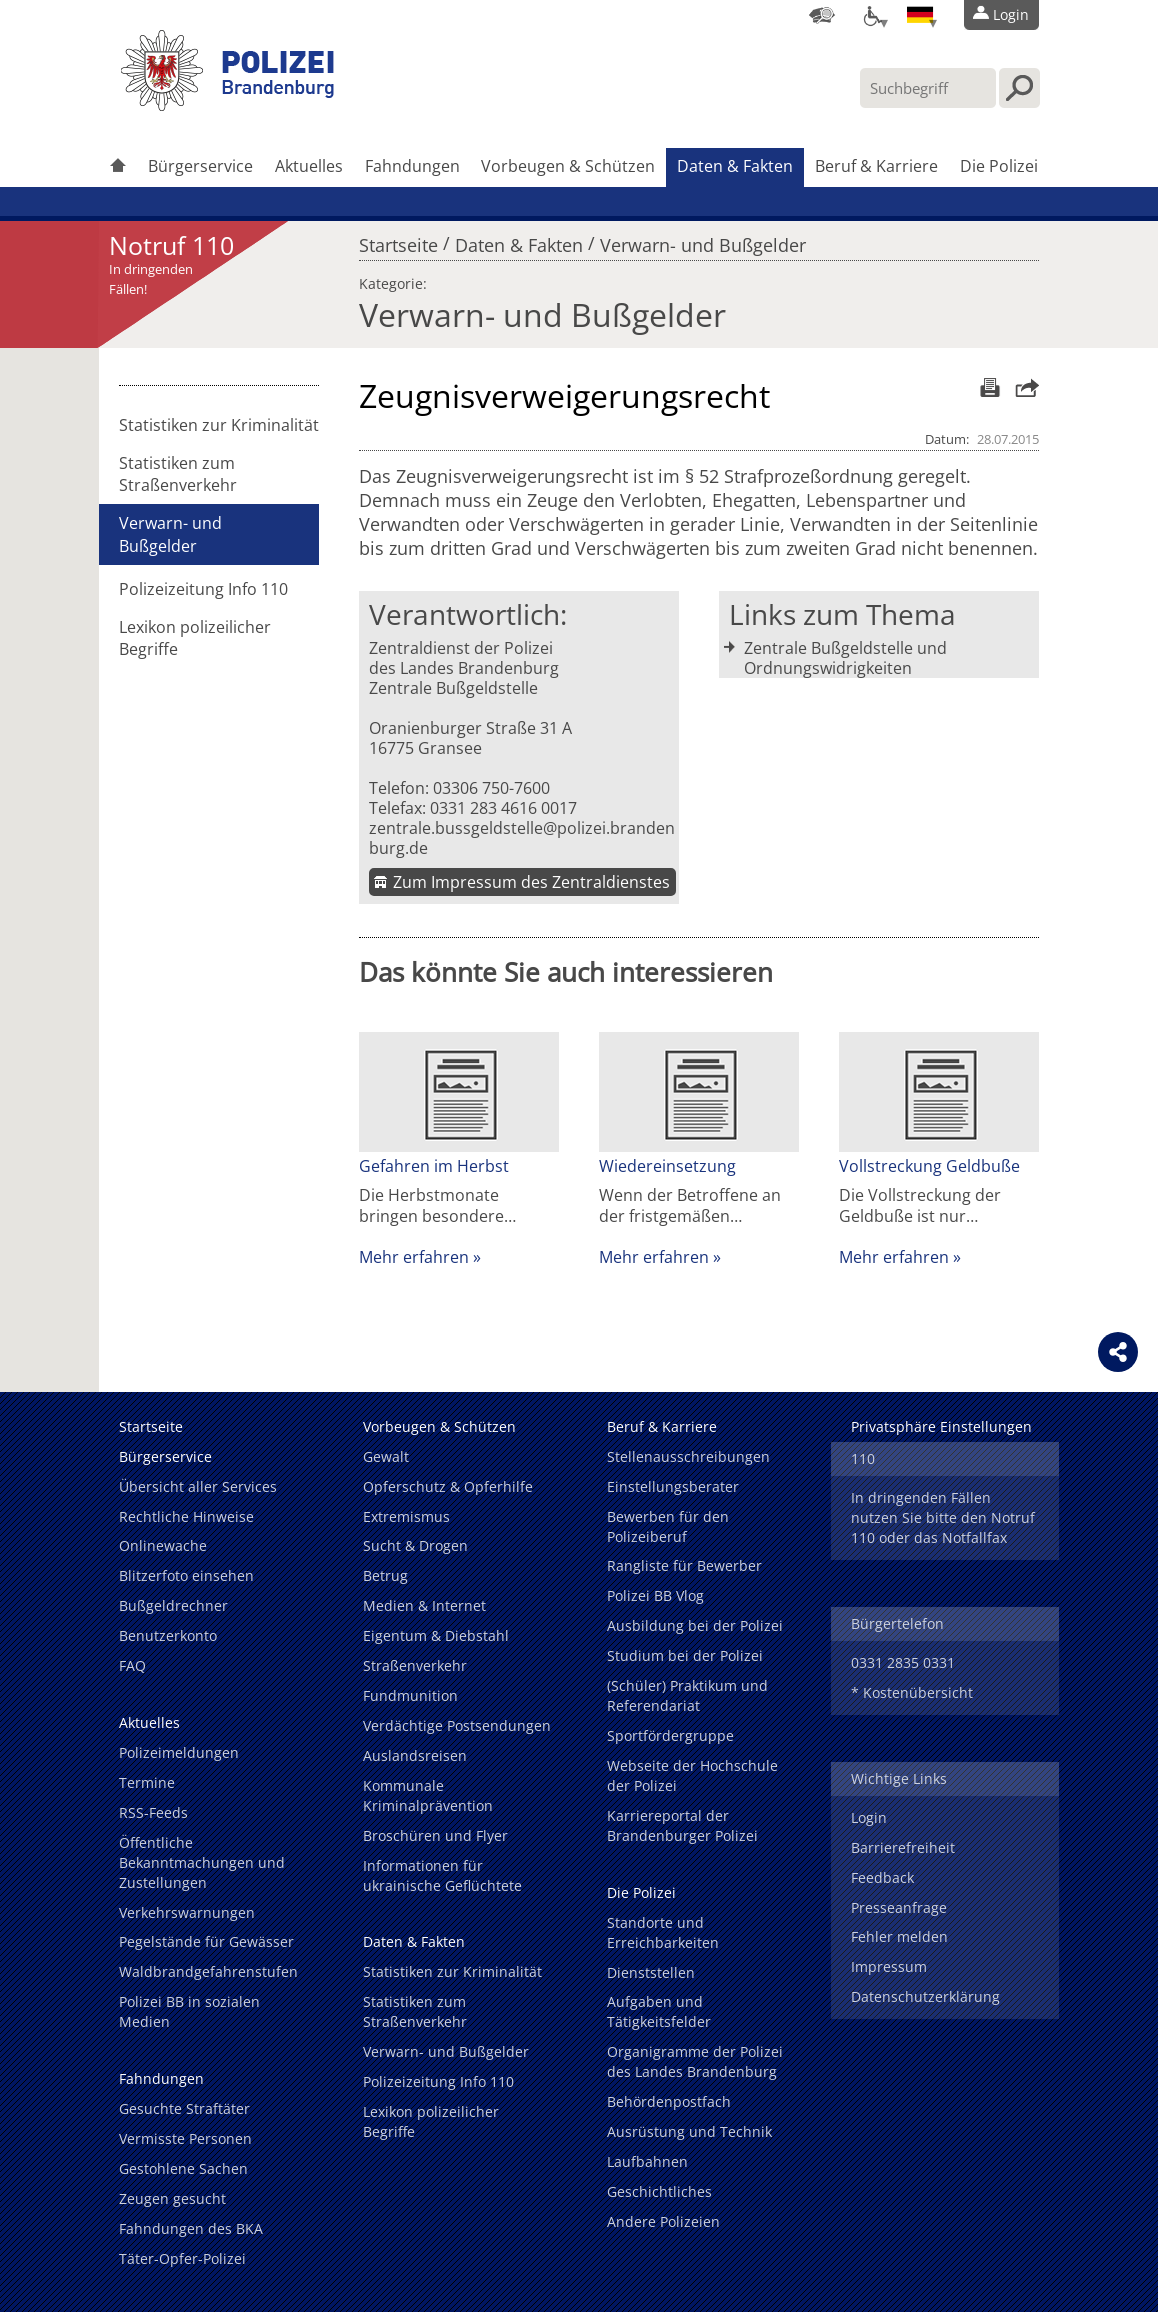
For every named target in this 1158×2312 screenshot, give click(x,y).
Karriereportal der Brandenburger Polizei (682, 1825)
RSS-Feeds (153, 1812)
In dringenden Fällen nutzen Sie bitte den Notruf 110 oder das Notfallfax (943, 1517)
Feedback (882, 1877)
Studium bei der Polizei (685, 1655)
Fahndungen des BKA (191, 2228)
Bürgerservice (200, 166)
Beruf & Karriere (876, 166)
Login (869, 1817)
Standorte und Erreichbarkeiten (663, 1932)
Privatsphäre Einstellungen (941, 1426)
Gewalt (386, 1456)
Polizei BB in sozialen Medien (189, 2011)
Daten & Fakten (735, 166)
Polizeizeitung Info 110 (203, 589)
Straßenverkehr (415, 1665)
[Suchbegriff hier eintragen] (928, 88)
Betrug (385, 1575)
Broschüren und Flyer (435, 1835)
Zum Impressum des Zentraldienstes (531, 882)
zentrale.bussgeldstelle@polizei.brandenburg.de (522, 838)
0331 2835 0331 (903, 1662)
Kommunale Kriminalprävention (428, 1795)
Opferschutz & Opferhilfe (448, 1486)
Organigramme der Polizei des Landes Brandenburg (695, 2061)
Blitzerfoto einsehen (186, 1575)
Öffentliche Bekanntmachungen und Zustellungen (202, 1862)
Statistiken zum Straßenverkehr (178, 474)
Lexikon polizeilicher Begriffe (195, 638)
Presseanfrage (899, 1907)
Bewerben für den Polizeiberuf (668, 1526)
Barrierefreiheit (903, 1847)
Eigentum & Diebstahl (436, 1635)
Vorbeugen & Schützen (568, 166)
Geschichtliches (659, 2191)
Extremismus (406, 1516)
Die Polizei (999, 166)
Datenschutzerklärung (925, 1996)
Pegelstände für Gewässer (206, 1941)
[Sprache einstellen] (920, 15)
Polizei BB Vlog (655, 1595)
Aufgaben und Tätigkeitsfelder (659, 2011)
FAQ (132, 1665)
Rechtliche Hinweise (186, 1516)
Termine (147, 1782)
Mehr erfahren (414, 1257)
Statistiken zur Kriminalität (219, 425)
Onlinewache (163, 1545)
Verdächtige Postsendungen (457, 1725)
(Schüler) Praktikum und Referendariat (687, 1695)
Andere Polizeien (663, 2221)
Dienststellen (651, 1972)
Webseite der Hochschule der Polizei (692, 1775)
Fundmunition (410, 1695)
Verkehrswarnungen (187, 1912)
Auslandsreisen (415, 1755)
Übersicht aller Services (198, 1486)
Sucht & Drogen (415, 1545)
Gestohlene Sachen (183, 2168)
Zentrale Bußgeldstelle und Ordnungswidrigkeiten (845, 658)
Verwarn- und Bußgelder (703, 240)
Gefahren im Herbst (436, 1166)
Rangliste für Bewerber (684, 1565)
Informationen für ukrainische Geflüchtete (442, 1875)
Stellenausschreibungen (688, 1456)
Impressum (889, 1966)
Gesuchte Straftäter (184, 2108)
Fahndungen (412, 166)
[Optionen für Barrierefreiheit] (871, 15)
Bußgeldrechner (173, 1605)
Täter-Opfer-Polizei (182, 2258)
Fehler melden (899, 1936)
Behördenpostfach (669, 2101)
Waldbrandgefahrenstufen (208, 1971)
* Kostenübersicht (912, 1692)
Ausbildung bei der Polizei (695, 1625)
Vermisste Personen (185, 2138)
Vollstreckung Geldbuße (929, 1166)
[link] (229, 105)
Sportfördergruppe (670, 1735)
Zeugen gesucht (172, 2198)
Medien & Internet (424, 1605)
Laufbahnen (647, 2161)
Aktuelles (309, 166)
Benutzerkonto (168, 1635)
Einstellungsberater (673, 1486)
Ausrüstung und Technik (689, 2131)
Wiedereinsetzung (667, 1166)
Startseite (398, 240)
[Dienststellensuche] (822, 15)
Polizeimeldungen (179, 1752)
